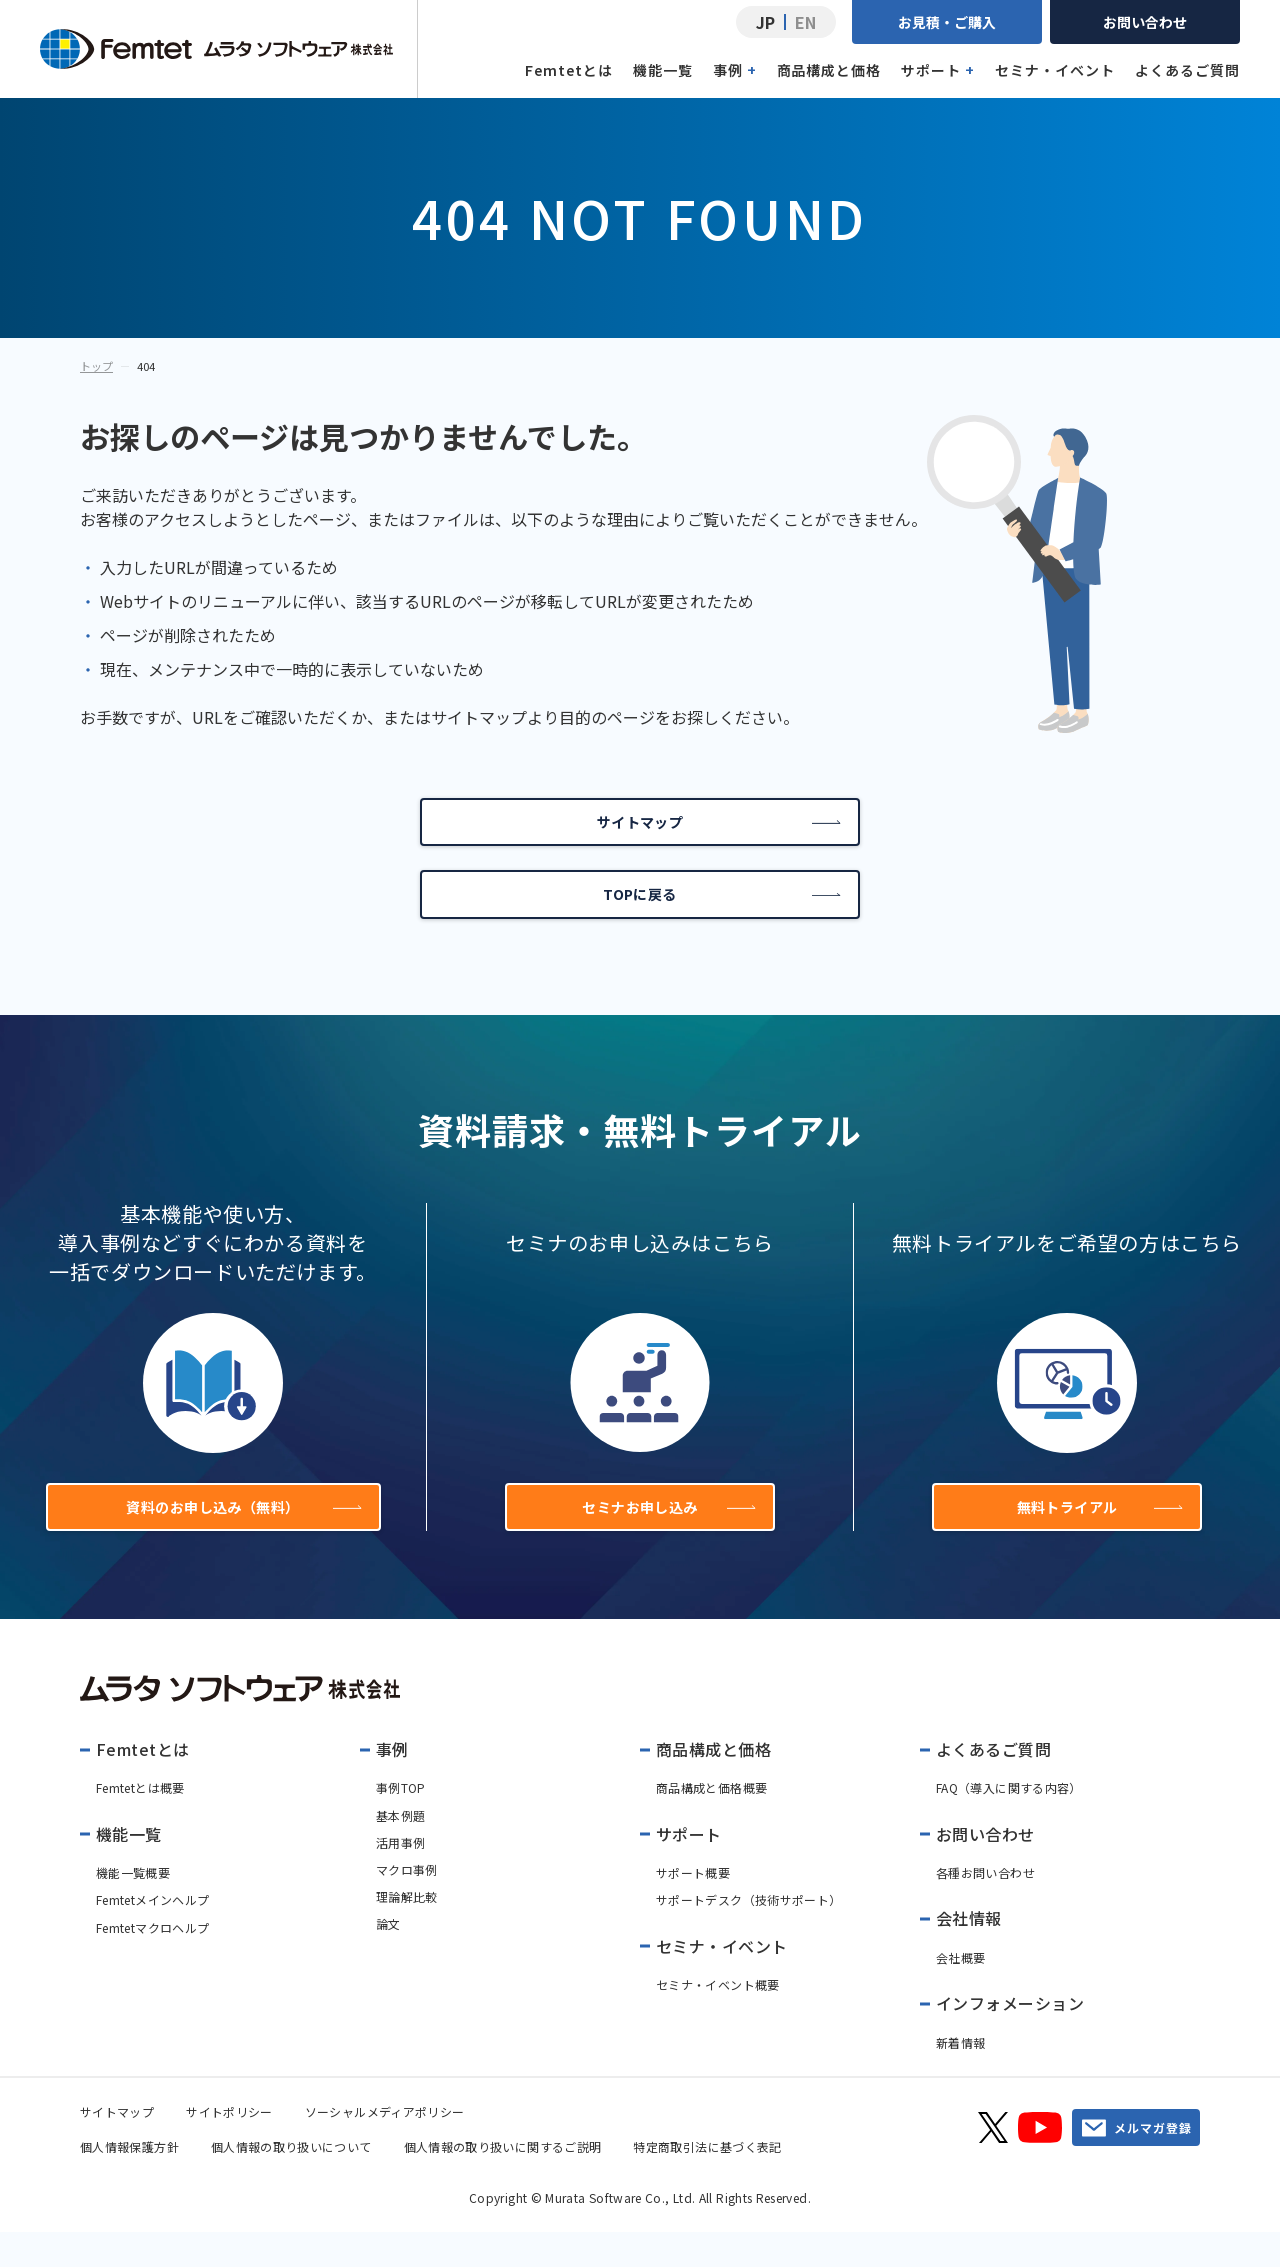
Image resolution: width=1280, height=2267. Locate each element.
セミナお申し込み (665, 1536)
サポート (938, 70)
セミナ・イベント (1055, 70)
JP (765, 22)
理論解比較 (407, 1931)
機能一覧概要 (133, 1907)
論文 (388, 1959)
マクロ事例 (407, 1904)
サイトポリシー (229, 2146)
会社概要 (960, 1992)
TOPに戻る (720, 912)
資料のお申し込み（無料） (238, 1536)
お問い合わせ (1145, 22)
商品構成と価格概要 (711, 1823)
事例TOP (401, 1823)
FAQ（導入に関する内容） (1009, 1823)
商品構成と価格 (829, 70)
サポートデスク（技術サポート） (748, 1935)
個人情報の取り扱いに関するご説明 (503, 2181)
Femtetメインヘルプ (152, 1935)
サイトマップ (716, 828)
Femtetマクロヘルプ (152, 1962)
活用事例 (400, 1877)
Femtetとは (569, 70)
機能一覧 (663, 70)
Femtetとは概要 (140, 1823)
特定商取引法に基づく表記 (707, 2181)
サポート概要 (693, 1907)
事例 (735, 70)
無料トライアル (1096, 1536)
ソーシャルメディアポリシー (385, 2146)
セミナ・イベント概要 (718, 2019)
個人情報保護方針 (129, 2181)
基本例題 (400, 1850)
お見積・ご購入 (947, 22)
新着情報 (960, 2077)
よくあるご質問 (1187, 70)
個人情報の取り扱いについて (291, 2181)
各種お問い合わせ (985, 1907)
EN (805, 22)
